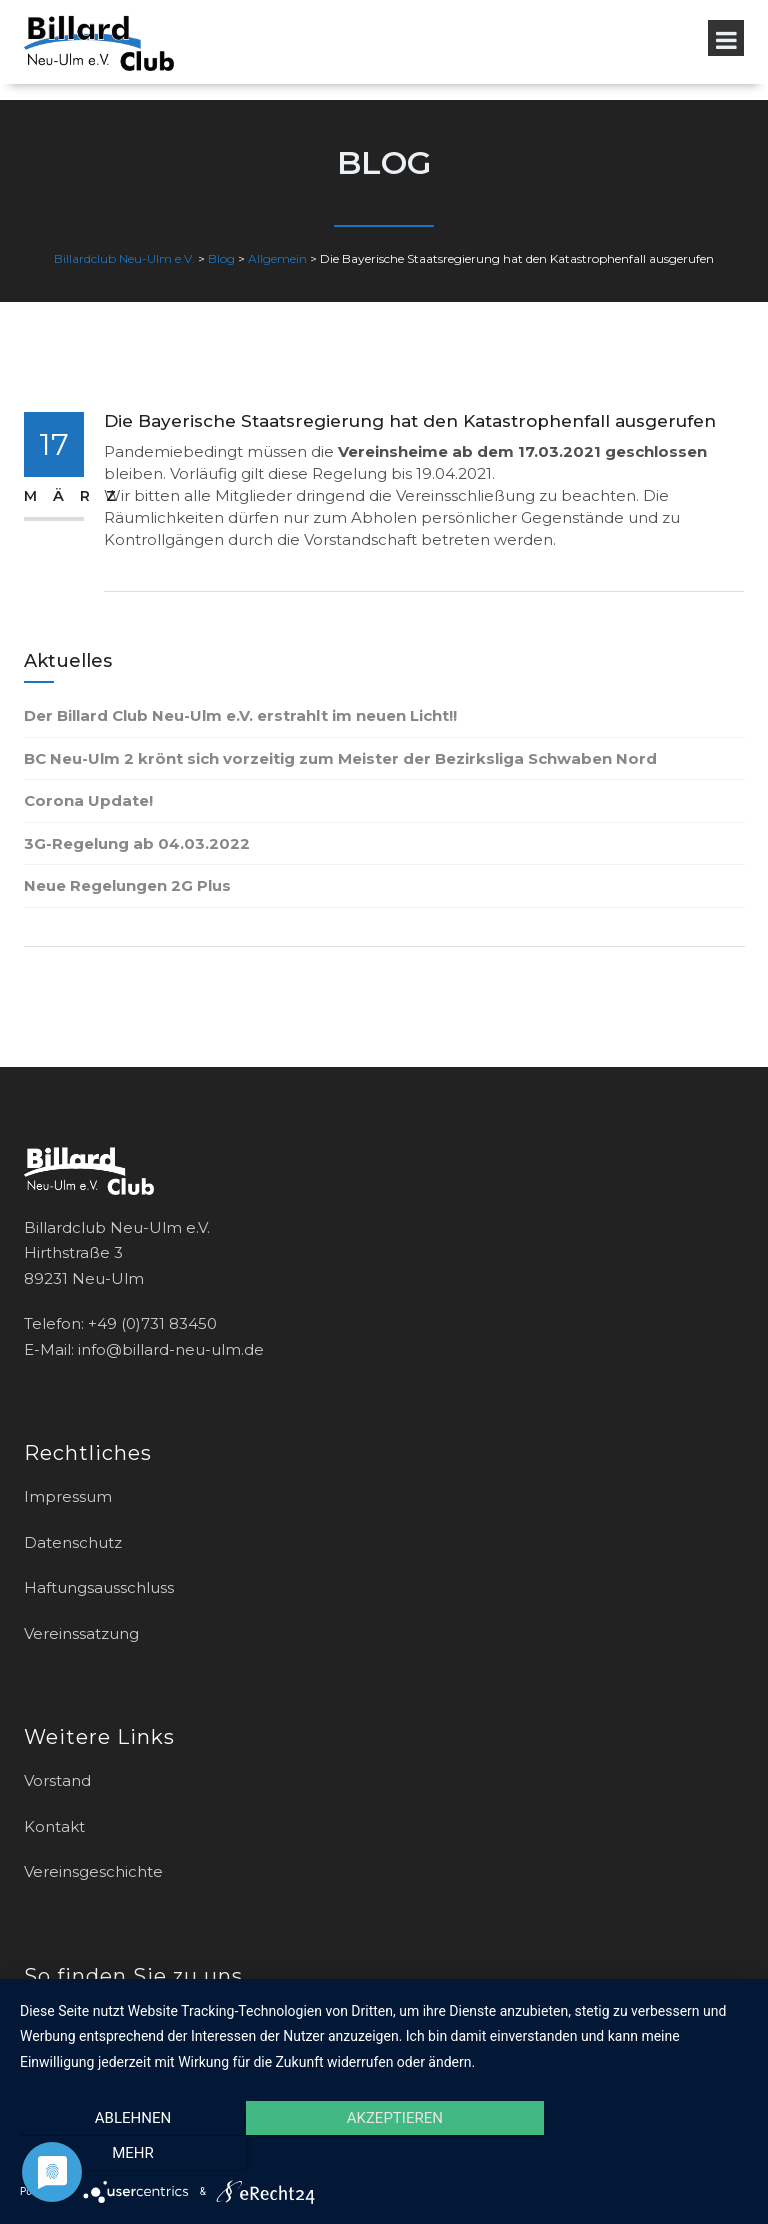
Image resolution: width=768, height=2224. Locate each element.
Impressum (68, 1496)
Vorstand (57, 1780)
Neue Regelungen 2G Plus (127, 885)
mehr (639, 2153)
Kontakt (54, 1826)
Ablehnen (129, 2153)
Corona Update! (88, 800)
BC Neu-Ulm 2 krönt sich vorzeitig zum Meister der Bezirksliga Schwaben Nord (340, 758)
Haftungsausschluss (99, 1587)
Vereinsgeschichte (93, 1871)
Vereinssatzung (81, 1633)
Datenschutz (73, 1542)
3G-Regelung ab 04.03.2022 (137, 843)
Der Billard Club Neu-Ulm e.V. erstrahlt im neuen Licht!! (240, 715)
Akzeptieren (384, 2153)
